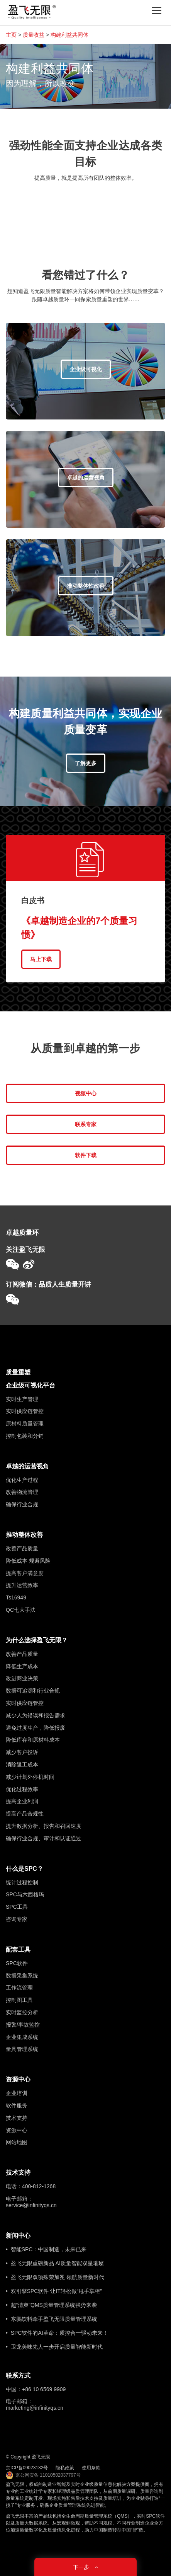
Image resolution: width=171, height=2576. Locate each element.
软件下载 (86, 1155)
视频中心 (86, 1093)
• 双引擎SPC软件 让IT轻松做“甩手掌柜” (54, 2291)
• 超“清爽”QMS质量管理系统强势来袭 (51, 2305)
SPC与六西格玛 (25, 1894)
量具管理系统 (22, 2049)
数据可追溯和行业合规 (33, 1691)
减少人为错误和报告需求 (35, 1715)
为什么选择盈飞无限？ (37, 1640)
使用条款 (91, 2467)
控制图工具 (19, 2000)
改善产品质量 (22, 1548)
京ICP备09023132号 (27, 2467)
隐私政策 (65, 2467)
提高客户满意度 (25, 1573)
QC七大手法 (21, 1610)
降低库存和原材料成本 (33, 1740)
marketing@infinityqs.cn (34, 2408)
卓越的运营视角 (27, 1466)
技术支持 (16, 2118)
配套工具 (18, 1949)
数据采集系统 (22, 1975)
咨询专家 (16, 1919)
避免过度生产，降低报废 (35, 1728)
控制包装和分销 (25, 1436)
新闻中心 (18, 2235)
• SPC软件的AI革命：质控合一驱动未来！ (57, 2333)
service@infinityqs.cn (31, 2205)
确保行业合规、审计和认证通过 (43, 1838)
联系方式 (18, 2375)
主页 (11, 35)
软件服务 (16, 2105)
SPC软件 (17, 1963)
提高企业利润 (22, 1801)
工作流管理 (19, 1987)
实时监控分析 (22, 2012)
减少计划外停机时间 (30, 1777)
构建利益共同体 (69, 35)
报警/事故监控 (23, 2025)
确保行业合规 (22, 1504)
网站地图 (16, 2142)
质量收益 (33, 35)
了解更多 (86, 763)
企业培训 (16, 2093)
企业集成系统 (22, 2037)
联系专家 (86, 1124)
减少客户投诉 (22, 1752)
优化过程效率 (22, 1789)
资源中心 (18, 2079)
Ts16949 (16, 1597)
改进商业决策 (22, 1678)
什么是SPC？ (24, 1868)
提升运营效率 (22, 1585)
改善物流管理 (22, 1492)
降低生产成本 (22, 1666)
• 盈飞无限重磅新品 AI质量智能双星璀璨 (55, 2263)
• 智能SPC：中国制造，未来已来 (46, 2249)
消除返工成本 (22, 1764)
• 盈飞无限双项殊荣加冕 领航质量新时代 (55, 2277)
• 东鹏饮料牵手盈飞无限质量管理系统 (51, 2319)
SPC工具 (17, 1907)
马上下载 (41, 959)
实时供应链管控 (25, 1411)
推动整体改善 (24, 1534)
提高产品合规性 (25, 1814)
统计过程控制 (22, 1882)
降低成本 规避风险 (28, 1561)
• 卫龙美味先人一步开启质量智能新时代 (54, 2347)
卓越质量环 (22, 1232)
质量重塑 (18, 1372)
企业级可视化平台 (30, 1385)
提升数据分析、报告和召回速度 (43, 1826)
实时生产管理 (22, 1399)
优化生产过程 (22, 1480)
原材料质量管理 (25, 1423)
